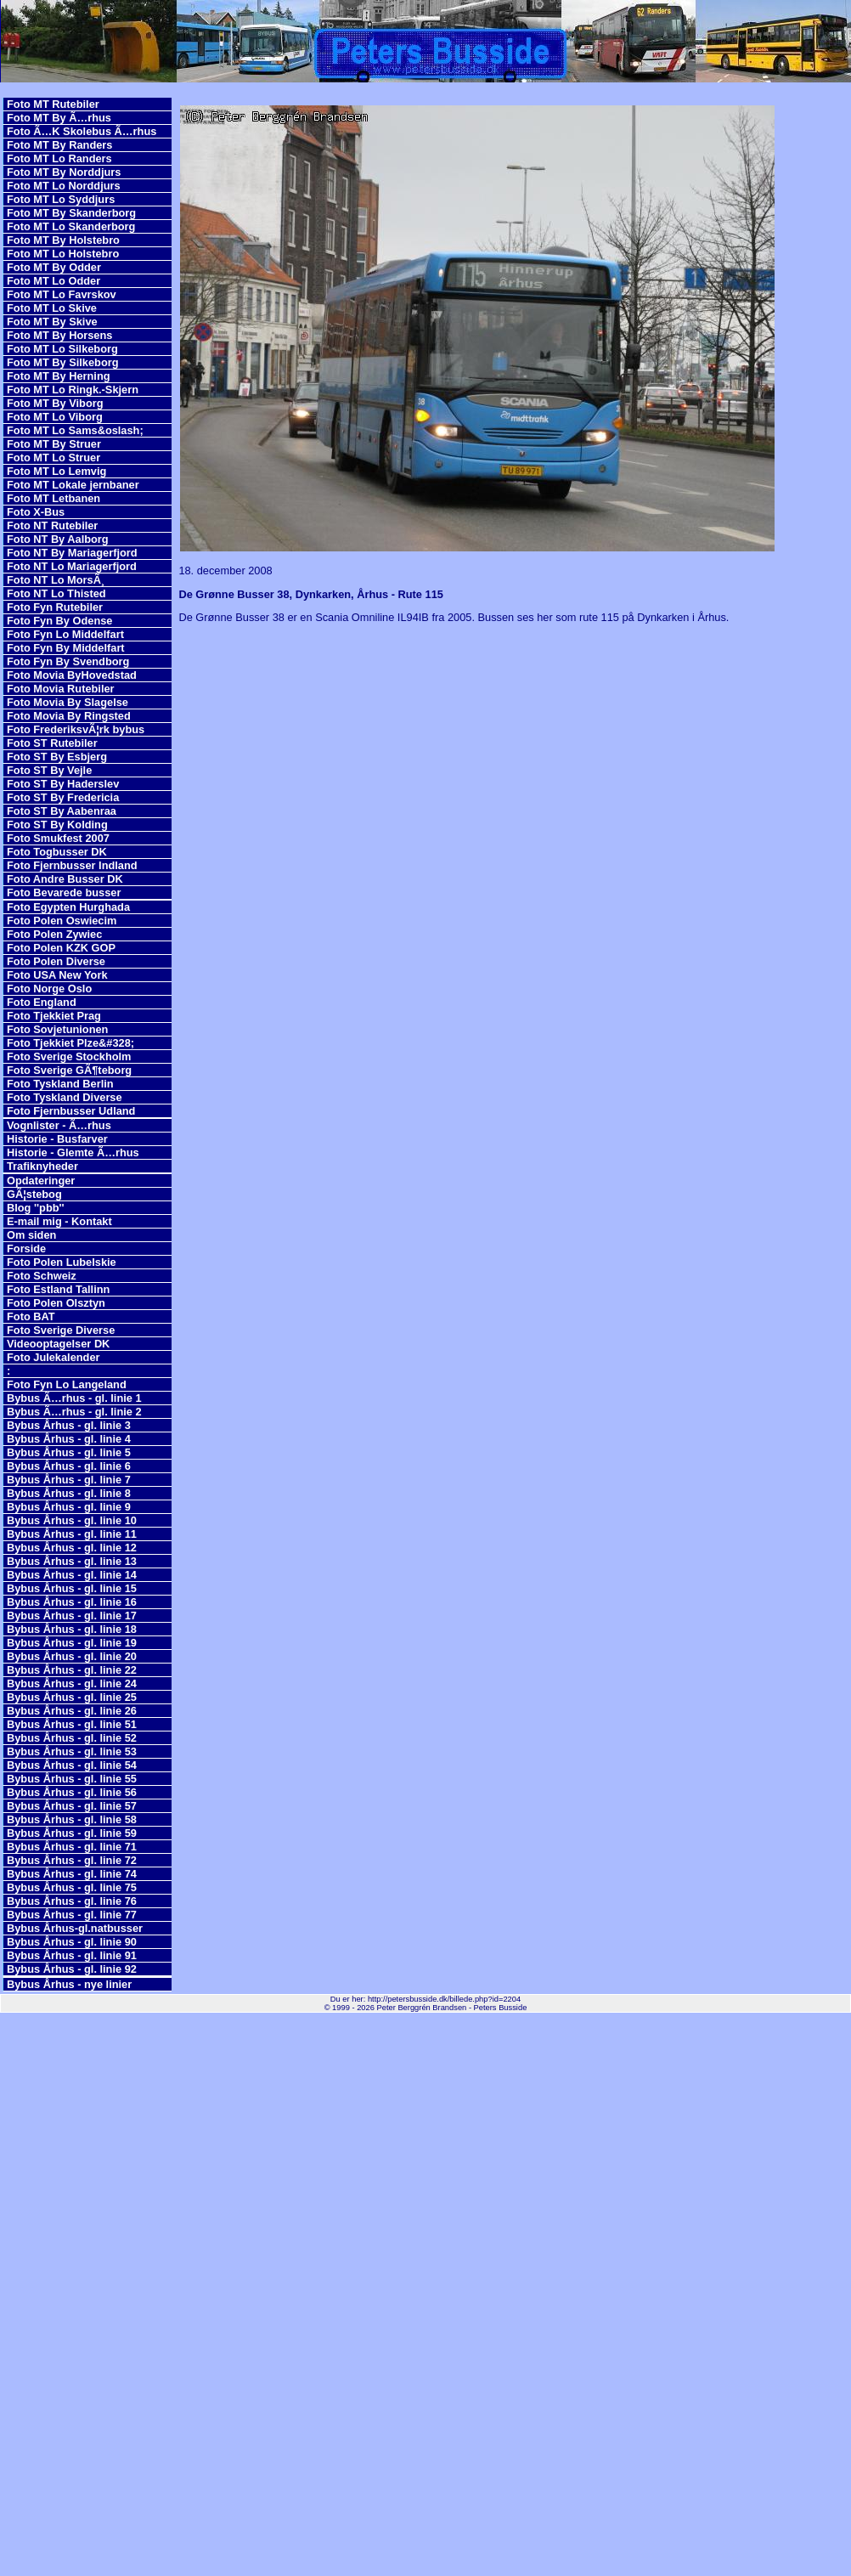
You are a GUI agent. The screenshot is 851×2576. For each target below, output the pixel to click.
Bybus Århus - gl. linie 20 (72, 1656)
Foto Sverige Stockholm (69, 1056)
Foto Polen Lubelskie (61, 1262)
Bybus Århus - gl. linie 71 (72, 1846)
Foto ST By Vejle (49, 770)
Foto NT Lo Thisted (56, 593)
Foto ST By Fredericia (63, 797)
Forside (26, 1248)
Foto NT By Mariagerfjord (72, 552)
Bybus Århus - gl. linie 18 (72, 1629)
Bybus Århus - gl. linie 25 (72, 1697)
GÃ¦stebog (34, 1194)
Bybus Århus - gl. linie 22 (72, 1670)
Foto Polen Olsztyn (56, 1302)
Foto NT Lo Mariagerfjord (72, 566)
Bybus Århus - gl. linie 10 (72, 1520)
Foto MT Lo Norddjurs (64, 185)
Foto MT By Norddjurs (64, 172)
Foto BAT (31, 1316)
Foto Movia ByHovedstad (72, 675)
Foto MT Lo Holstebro (63, 253)
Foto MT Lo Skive (52, 308)
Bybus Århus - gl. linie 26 (72, 1710)
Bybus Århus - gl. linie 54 (72, 1765)
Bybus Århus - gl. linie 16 (72, 1602)
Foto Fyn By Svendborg (68, 661)
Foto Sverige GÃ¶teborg (69, 1070)
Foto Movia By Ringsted (69, 715)
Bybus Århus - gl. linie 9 (69, 1506)
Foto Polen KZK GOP (61, 947)
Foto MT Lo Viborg (55, 416)
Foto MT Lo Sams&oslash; (75, 430)
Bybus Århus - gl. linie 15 (72, 1588)
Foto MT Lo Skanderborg (71, 226)
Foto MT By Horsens (59, 335)
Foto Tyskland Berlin (60, 1083)
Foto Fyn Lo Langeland (67, 1384)
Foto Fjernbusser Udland (71, 1110)
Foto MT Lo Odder (53, 280)
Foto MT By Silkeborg (63, 362)
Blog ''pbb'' (36, 1207)
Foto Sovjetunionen (57, 1029)
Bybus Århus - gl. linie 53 (72, 1751)
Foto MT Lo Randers (59, 158)
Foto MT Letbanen (53, 498)
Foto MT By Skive (52, 321)
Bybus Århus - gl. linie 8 (69, 1493)
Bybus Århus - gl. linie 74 (72, 1873)
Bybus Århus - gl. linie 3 (69, 1425)
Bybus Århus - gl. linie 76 (72, 1901)
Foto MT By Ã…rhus (59, 117)
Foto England (41, 1002)
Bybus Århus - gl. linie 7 (69, 1479)
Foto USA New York (57, 975)
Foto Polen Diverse (56, 961)
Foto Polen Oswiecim (61, 920)
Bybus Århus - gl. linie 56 (72, 1792)
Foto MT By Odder (54, 267)
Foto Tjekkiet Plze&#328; (70, 1043)
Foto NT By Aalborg (58, 539)
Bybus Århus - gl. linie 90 (72, 1941)
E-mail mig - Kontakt (59, 1221)
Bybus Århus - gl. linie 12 (72, 1547)
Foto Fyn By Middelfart (66, 647)
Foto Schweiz (41, 1275)
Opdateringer (41, 1180)
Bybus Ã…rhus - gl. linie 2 (74, 1411)
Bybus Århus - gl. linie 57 (72, 1805)
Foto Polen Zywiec (54, 934)
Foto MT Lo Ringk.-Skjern (72, 389)
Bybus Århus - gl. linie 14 (72, 1574)
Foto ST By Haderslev (63, 783)
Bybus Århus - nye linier (69, 1984)
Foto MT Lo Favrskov (61, 294)
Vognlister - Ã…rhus (59, 1125)
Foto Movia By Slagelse (67, 702)
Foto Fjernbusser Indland (72, 865)
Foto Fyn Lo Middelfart (65, 634)
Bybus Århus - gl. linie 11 (72, 1534)
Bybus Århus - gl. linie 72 (72, 1860)
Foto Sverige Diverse (61, 1330)
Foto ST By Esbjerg (57, 756)
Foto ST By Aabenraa (61, 811)
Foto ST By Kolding (57, 824)
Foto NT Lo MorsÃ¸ (55, 579)
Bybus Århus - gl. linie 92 (72, 1969)
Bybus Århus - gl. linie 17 (72, 1615)
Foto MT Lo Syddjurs (61, 199)
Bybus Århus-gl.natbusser (75, 1928)
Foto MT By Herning (58, 376)
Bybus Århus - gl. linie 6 (69, 1466)
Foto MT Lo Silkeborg (62, 348)
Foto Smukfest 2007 (58, 838)
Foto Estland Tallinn (58, 1289)
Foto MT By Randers (59, 144)
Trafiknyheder (42, 1166)
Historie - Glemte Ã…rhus (73, 1152)
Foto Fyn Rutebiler (55, 607)
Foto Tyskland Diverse (64, 1097)
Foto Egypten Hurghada (68, 907)
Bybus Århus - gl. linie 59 (72, 1833)
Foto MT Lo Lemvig (56, 471)
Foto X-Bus (36, 512)
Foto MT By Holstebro (63, 240)
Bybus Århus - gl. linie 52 (72, 1737)
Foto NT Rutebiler (52, 525)
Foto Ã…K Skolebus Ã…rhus (81, 131)
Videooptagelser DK (58, 1343)
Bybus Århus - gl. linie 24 (72, 1683)
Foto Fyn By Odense (59, 620)
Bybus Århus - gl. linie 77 (72, 1914)
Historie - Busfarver (57, 1139)
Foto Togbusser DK (57, 851)
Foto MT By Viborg (55, 403)
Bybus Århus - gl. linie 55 (72, 1778)
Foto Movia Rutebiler (61, 688)
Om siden (31, 1235)
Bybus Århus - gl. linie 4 (69, 1438)
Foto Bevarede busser (64, 892)
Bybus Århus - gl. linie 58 (72, 1819)
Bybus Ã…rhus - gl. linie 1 (74, 1398)
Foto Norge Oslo (49, 988)
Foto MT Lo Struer (53, 457)
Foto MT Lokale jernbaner (73, 484)
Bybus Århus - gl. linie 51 (72, 1724)
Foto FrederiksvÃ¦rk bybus (75, 729)
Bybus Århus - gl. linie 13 (72, 1561)
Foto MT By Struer (54, 444)
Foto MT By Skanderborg (71, 212)
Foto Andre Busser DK (65, 879)
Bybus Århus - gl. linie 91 (72, 1955)
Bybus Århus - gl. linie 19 (72, 1642)
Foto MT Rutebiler (53, 104)
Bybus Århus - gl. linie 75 (72, 1887)
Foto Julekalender (53, 1357)
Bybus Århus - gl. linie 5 (69, 1452)
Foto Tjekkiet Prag (54, 1015)
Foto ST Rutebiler (52, 743)
